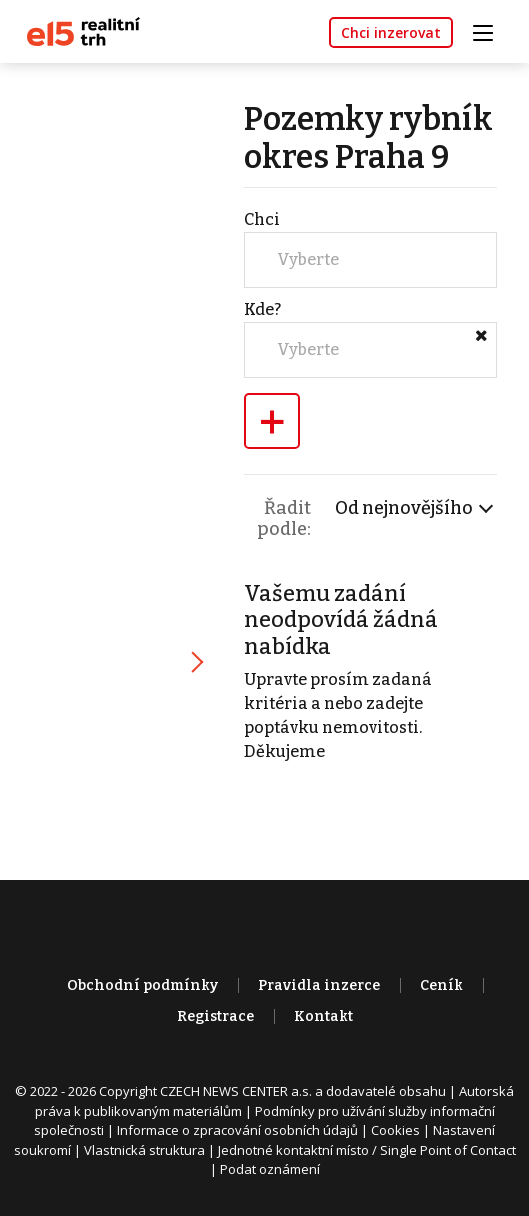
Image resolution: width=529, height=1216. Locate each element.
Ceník (441, 985)
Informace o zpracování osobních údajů (237, 1130)
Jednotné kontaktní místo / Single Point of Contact (367, 1150)
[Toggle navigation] (490, 30)
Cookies (395, 1130)
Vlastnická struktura (144, 1150)
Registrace (215, 1016)
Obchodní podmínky (142, 985)
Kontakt (323, 1016)
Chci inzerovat (391, 32)
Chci (262, 219)
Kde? (262, 309)
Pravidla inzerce (319, 985)
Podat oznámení (270, 1169)
